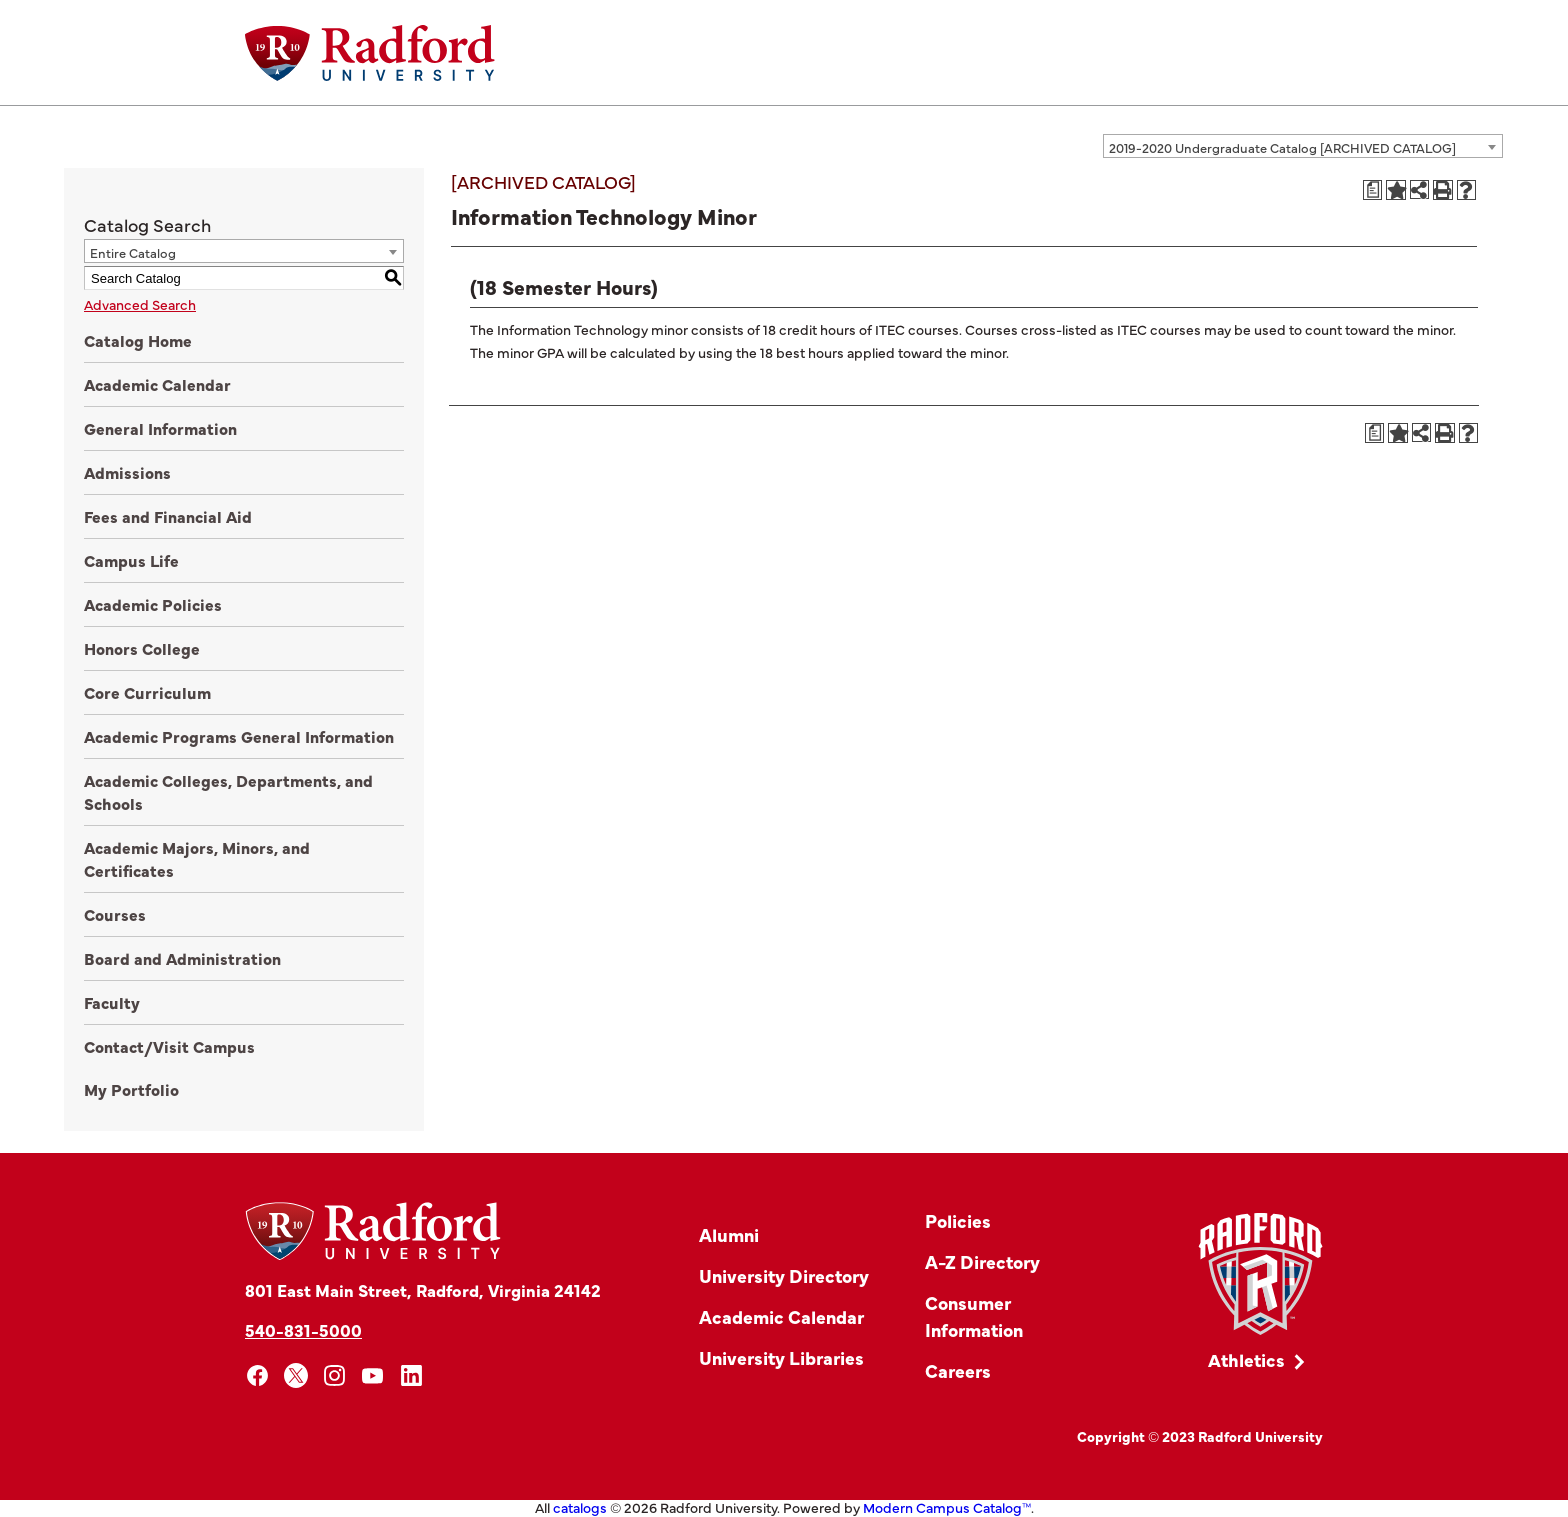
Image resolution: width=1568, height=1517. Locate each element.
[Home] (370, 53)
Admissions (127, 472)
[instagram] (334, 1375)
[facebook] (257, 1375)
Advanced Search (140, 304)
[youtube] (373, 1375)
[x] (296, 1375)
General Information (160, 428)
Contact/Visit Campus (169, 1046)
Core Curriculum (147, 692)
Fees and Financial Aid (168, 516)
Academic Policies (153, 604)
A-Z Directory (982, 1261)
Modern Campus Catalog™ (947, 1507)
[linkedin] (411, 1375)
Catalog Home (138, 340)
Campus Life (131, 560)
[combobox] (1303, 146)
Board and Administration (182, 958)
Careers (958, 1370)
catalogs (580, 1507)
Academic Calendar (157, 384)
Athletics (1246, 1359)
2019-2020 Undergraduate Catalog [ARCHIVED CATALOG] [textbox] (1282, 147)
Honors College (142, 648)
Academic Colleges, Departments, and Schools (228, 791)
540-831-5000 (303, 1329)
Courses (115, 914)
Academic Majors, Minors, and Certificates (197, 858)
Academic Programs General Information (239, 736)
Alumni (729, 1234)
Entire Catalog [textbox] (133, 252)
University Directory (784, 1275)
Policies (958, 1220)
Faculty (112, 1002)
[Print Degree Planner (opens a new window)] (1373, 190)
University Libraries (781, 1357)
